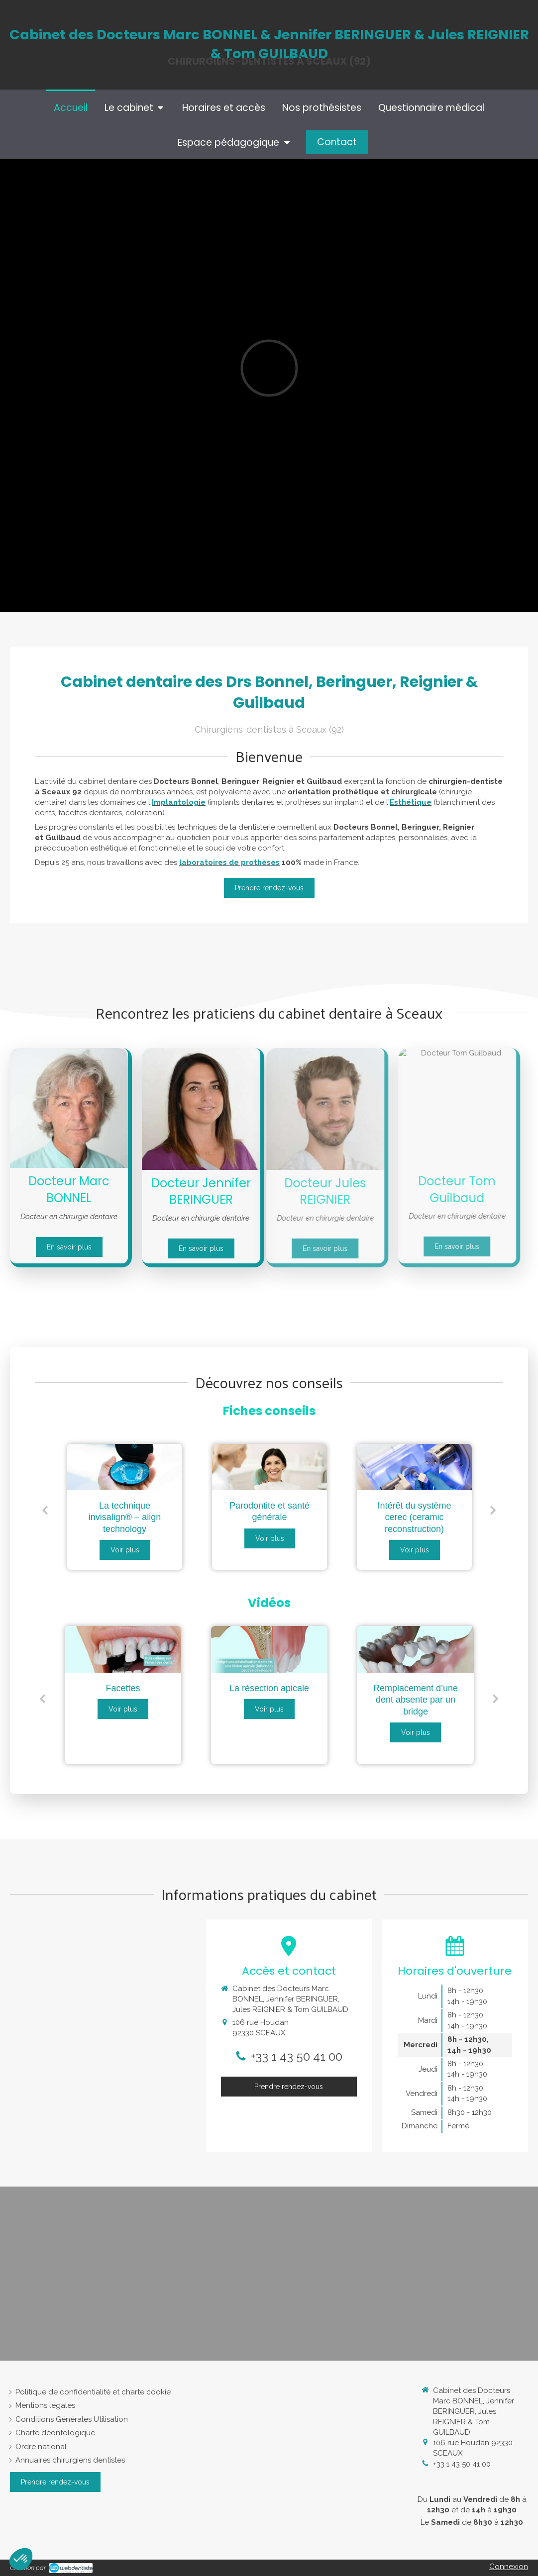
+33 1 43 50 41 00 (296, 2056)
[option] (124, 1507)
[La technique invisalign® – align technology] (124, 1467)
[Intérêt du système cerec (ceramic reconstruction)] (414, 1467)
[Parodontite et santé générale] (269, 1467)
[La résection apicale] (269, 1649)
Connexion (508, 2566)
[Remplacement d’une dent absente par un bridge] (415, 1649)
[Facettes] (123, 1649)
